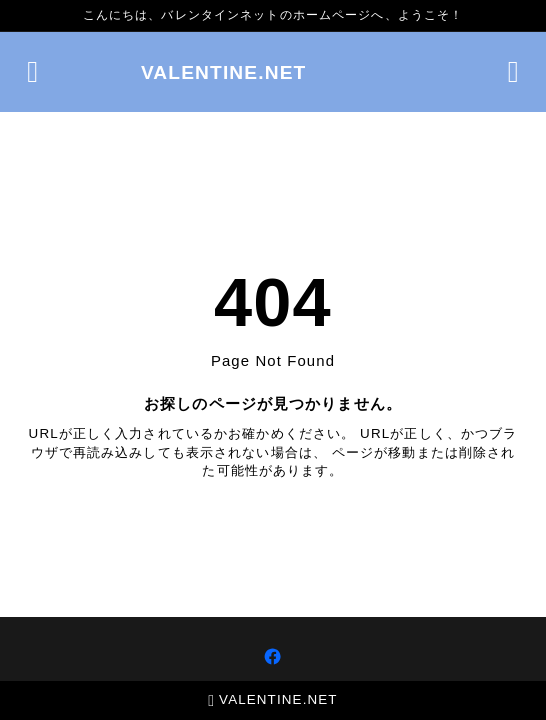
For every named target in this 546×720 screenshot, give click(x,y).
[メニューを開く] (32, 72)
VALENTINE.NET (224, 72)
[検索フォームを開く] (513, 72)
